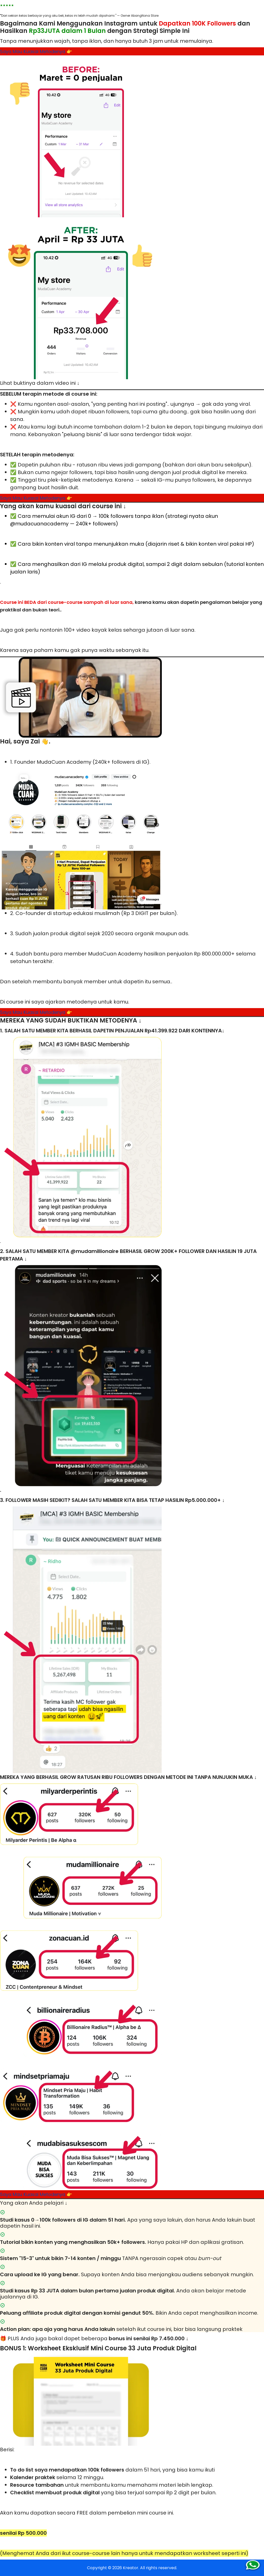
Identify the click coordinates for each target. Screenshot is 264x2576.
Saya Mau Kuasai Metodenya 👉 (36, 51)
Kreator (130, 2568)
